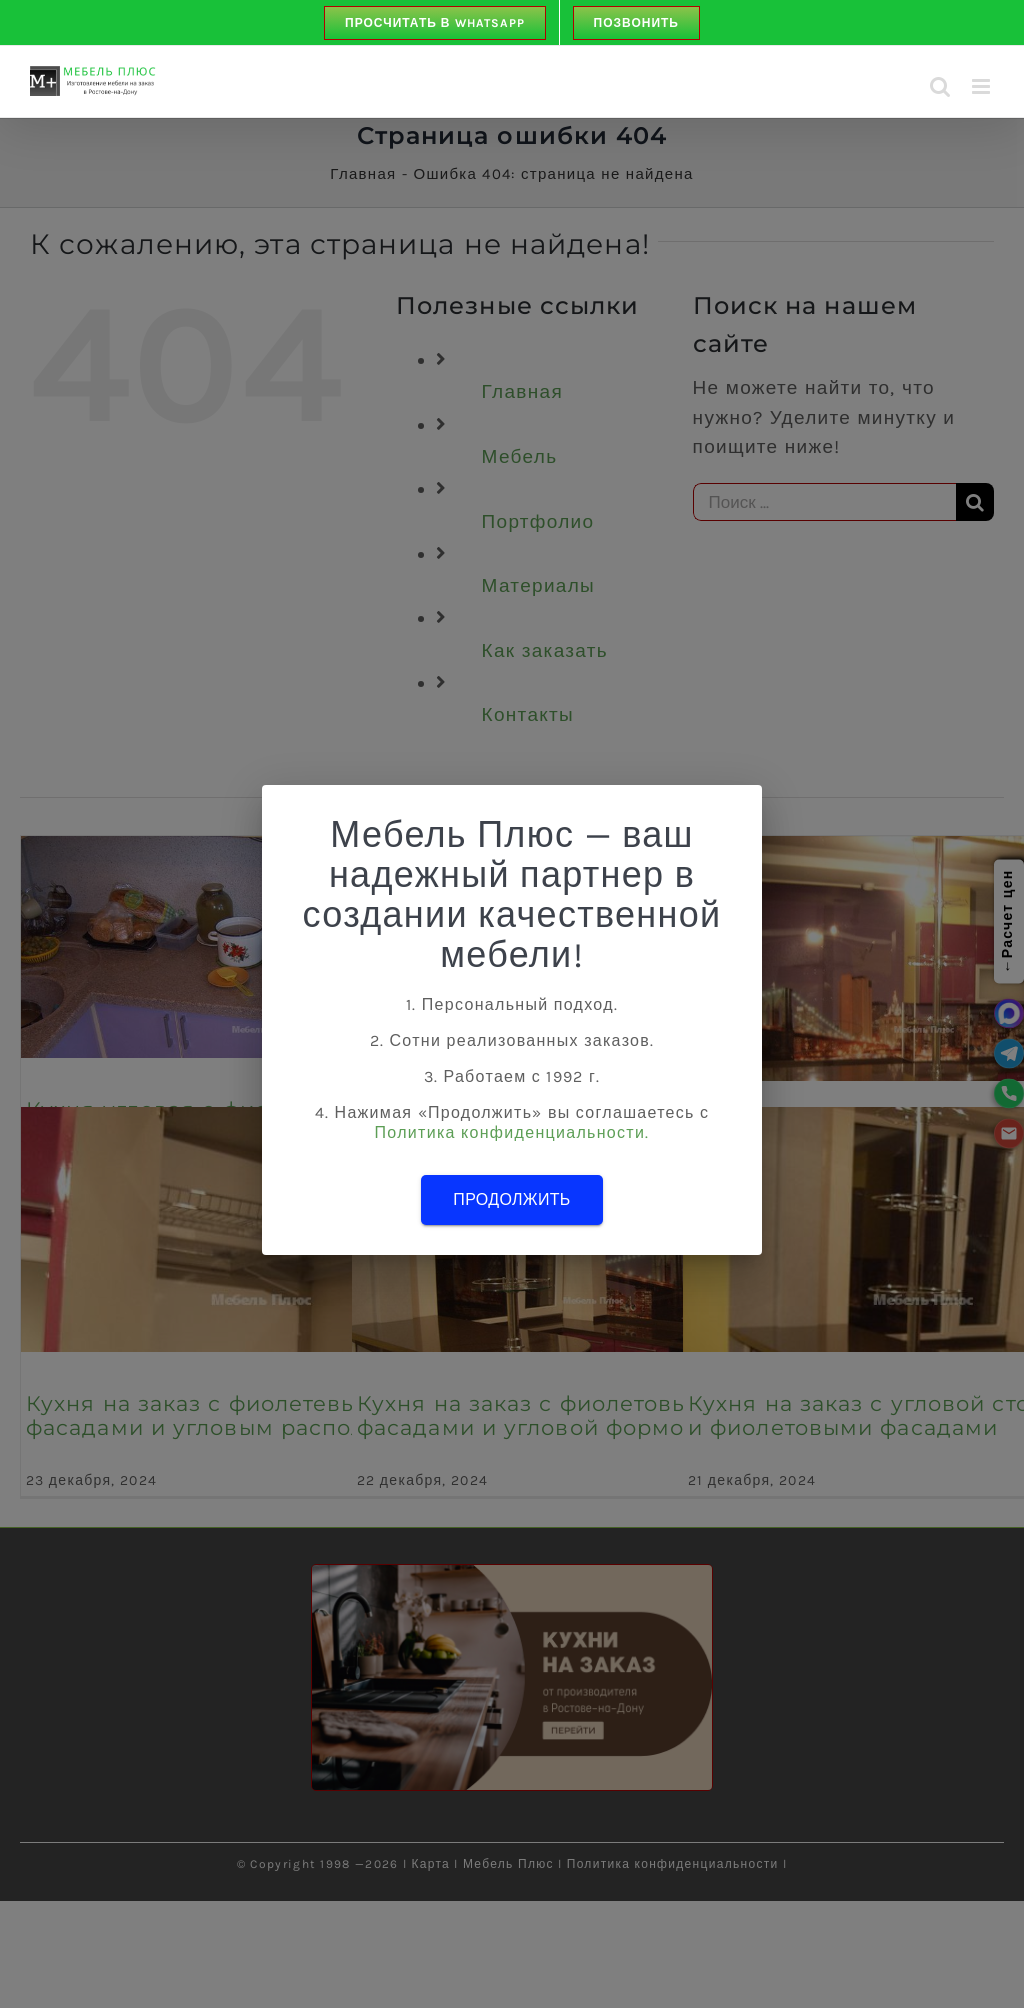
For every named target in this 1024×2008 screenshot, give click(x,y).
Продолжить (511, 1199)
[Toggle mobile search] (940, 86)
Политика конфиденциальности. (512, 1132)
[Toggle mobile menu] (983, 86)
